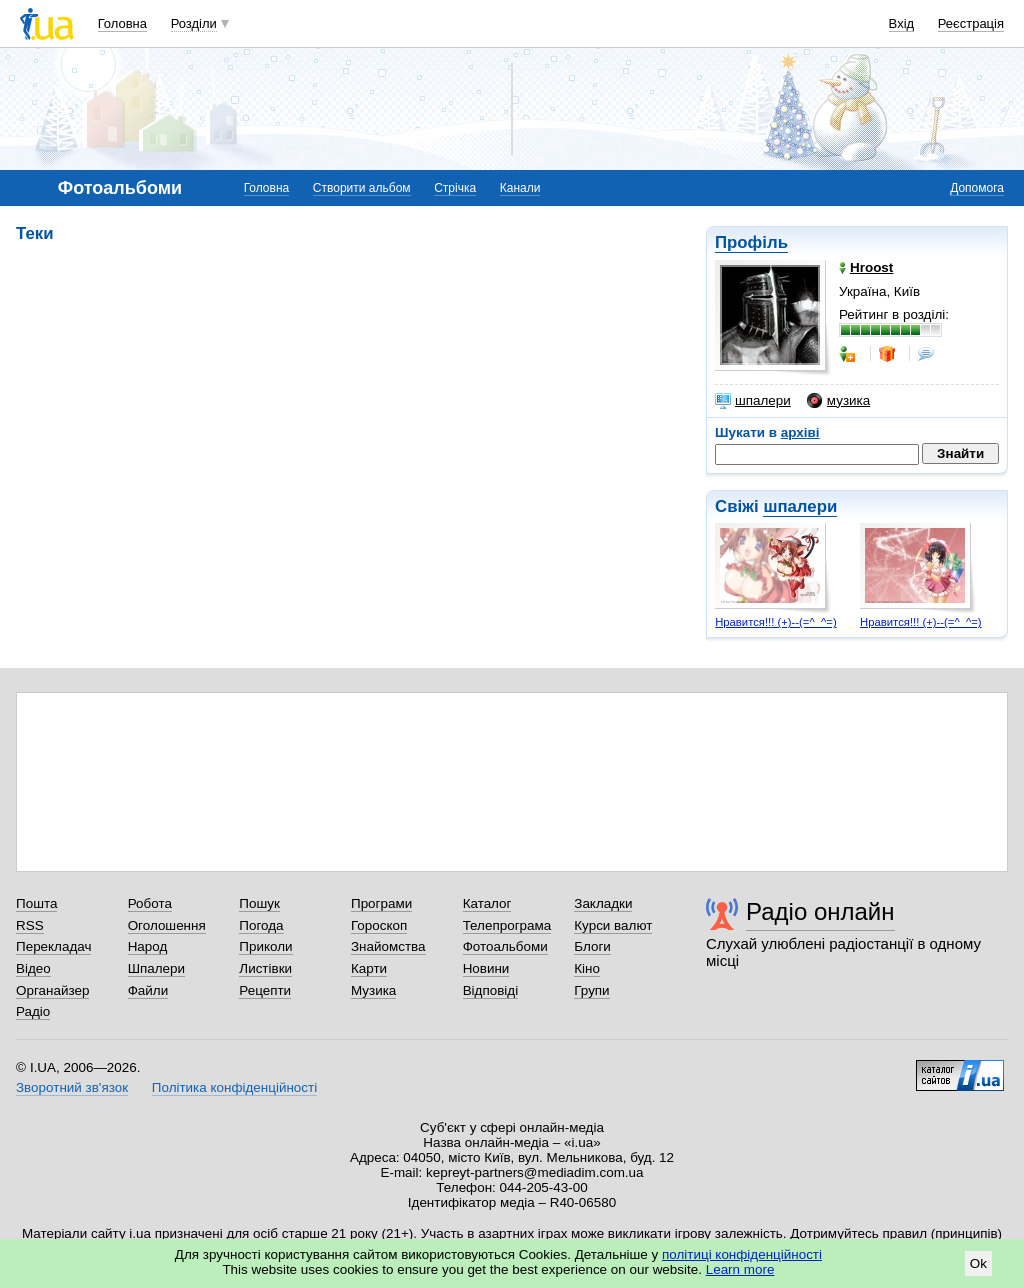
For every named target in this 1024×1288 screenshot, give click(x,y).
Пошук (259, 903)
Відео (33, 968)
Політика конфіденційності (234, 1087)
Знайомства (388, 946)
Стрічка (455, 188)
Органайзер (52, 990)
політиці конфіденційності (742, 1254)
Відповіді (491, 990)
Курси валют (613, 925)
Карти (369, 968)
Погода (261, 925)
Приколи (265, 946)
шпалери (753, 401)
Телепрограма (507, 925)
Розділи (194, 23)
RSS (30, 925)
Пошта (36, 903)
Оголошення (167, 925)
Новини (486, 968)
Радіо (33, 1011)
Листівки (265, 968)
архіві (800, 432)
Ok (978, 1263)
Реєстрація (971, 23)
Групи (591, 990)
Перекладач (53, 946)
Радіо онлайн (820, 911)
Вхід (902, 23)
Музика (373, 990)
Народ (148, 946)
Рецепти (265, 990)
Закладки (603, 903)
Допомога (977, 188)
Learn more (740, 1269)
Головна (122, 23)
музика (838, 401)
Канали (520, 188)
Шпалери (156, 968)
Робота (150, 903)
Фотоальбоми (505, 946)
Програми (381, 903)
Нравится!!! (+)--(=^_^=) (775, 622)
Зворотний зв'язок (72, 1087)
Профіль (751, 242)
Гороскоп (379, 925)
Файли (148, 990)
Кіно (587, 968)
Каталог (487, 903)
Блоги (592, 946)
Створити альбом (362, 188)
